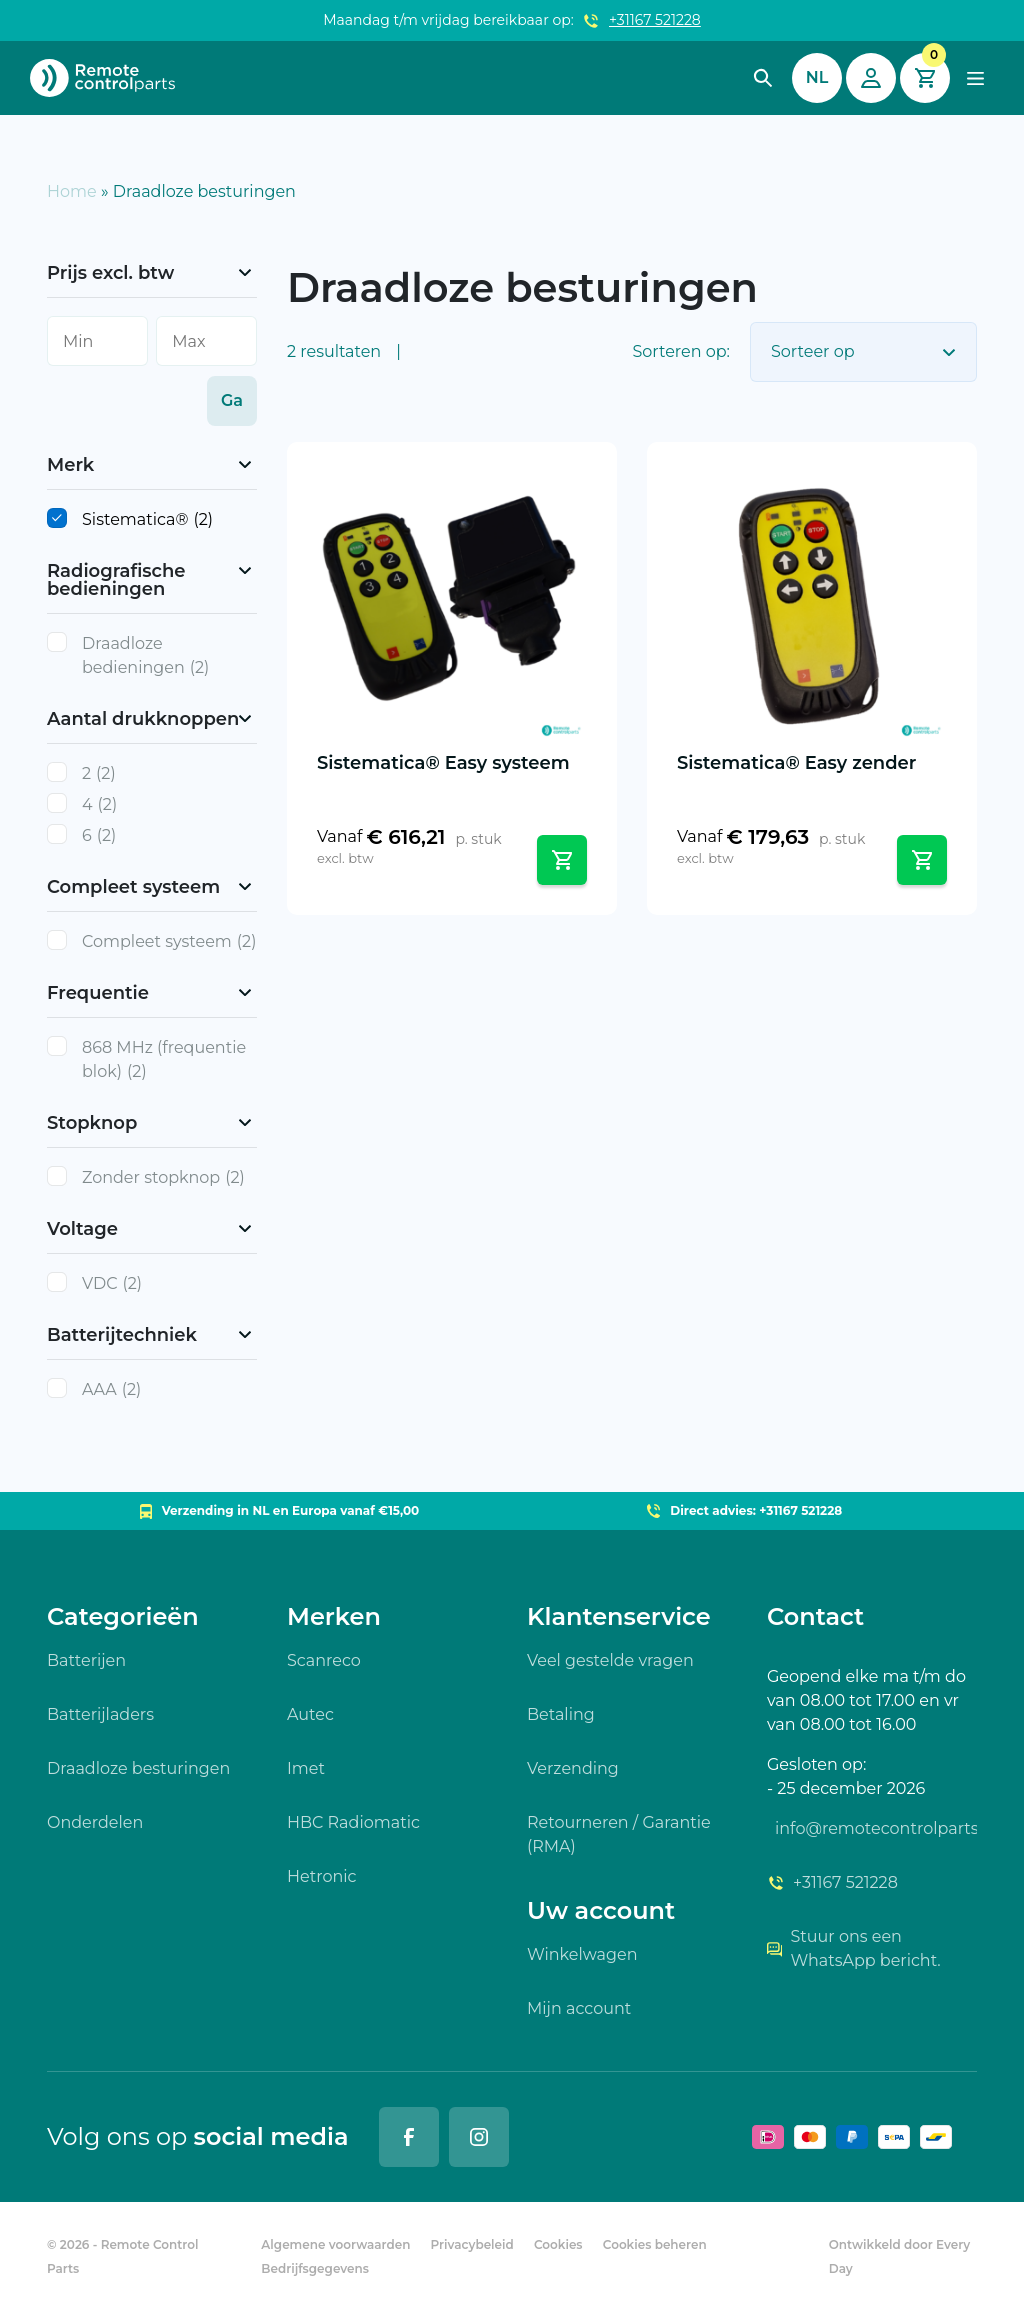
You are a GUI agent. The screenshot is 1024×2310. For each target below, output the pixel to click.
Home (72, 191)
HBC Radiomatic (353, 1822)
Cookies (558, 2244)
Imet (306, 1768)
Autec (310, 1714)
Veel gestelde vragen (610, 1660)
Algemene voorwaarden (335, 2244)
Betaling (561, 1714)
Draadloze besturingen (138, 1768)
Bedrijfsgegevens (315, 2268)
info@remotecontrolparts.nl (876, 1828)
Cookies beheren (655, 2244)
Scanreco (324, 1660)
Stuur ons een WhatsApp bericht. (854, 1948)
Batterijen (86, 1660)
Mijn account (579, 2008)
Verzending (573, 1768)
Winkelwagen (582, 1954)
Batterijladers (100, 1714)
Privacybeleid (472, 2244)
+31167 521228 (655, 20)
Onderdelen (95, 1822)
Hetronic (322, 1876)
